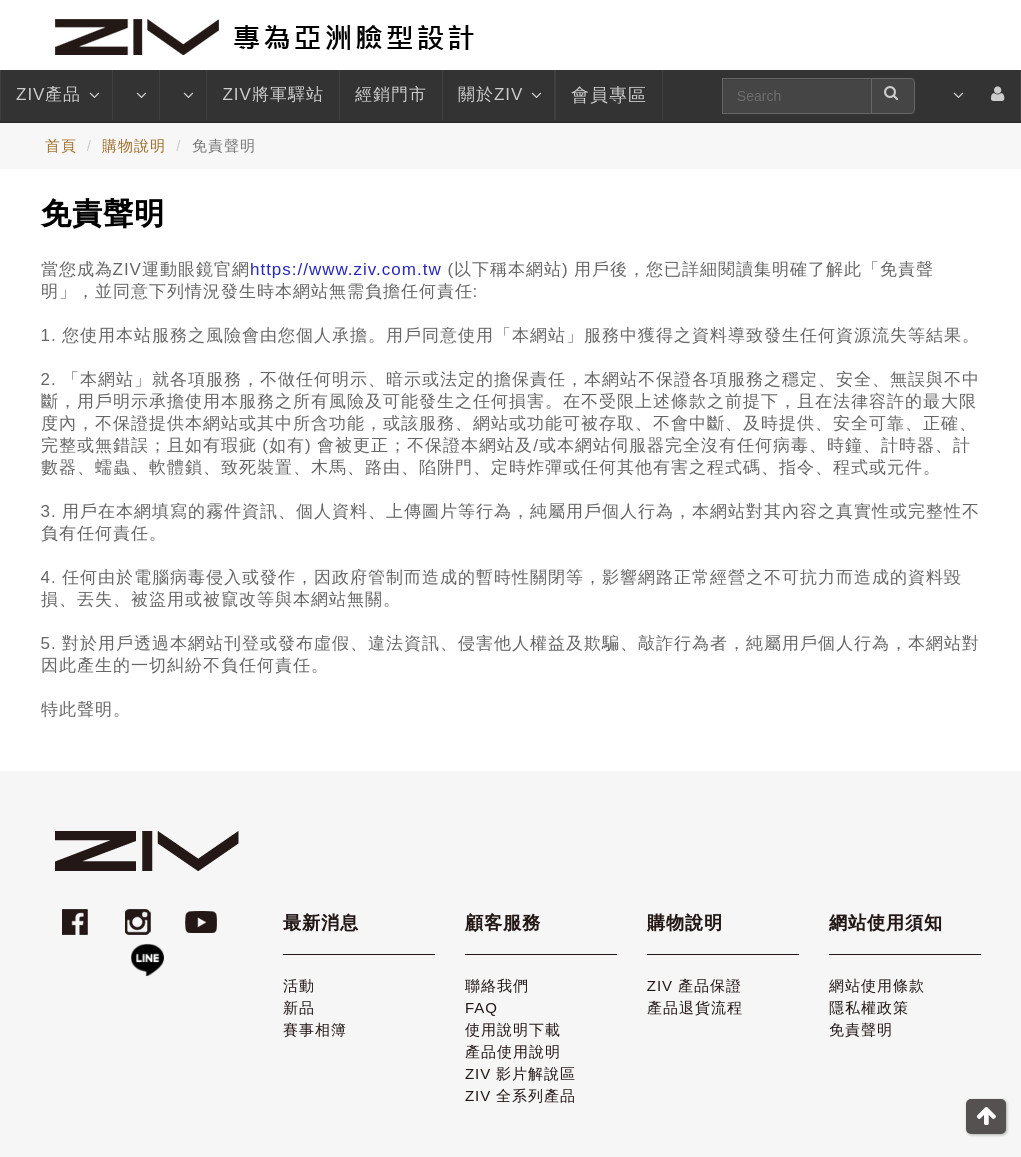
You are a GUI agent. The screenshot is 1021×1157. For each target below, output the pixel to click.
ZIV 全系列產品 (521, 1095)
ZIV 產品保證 (695, 985)
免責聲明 (861, 1029)
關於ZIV (498, 95)
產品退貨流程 (695, 1007)
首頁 (61, 145)
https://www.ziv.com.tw (346, 269)
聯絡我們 (497, 985)
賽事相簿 (315, 1029)
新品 (299, 1007)
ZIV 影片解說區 (521, 1073)
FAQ (481, 1007)
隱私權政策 (869, 1007)
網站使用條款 (877, 985)
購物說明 (134, 145)
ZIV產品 (56, 95)
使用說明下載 (513, 1029)
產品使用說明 (513, 1051)
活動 (299, 985)
